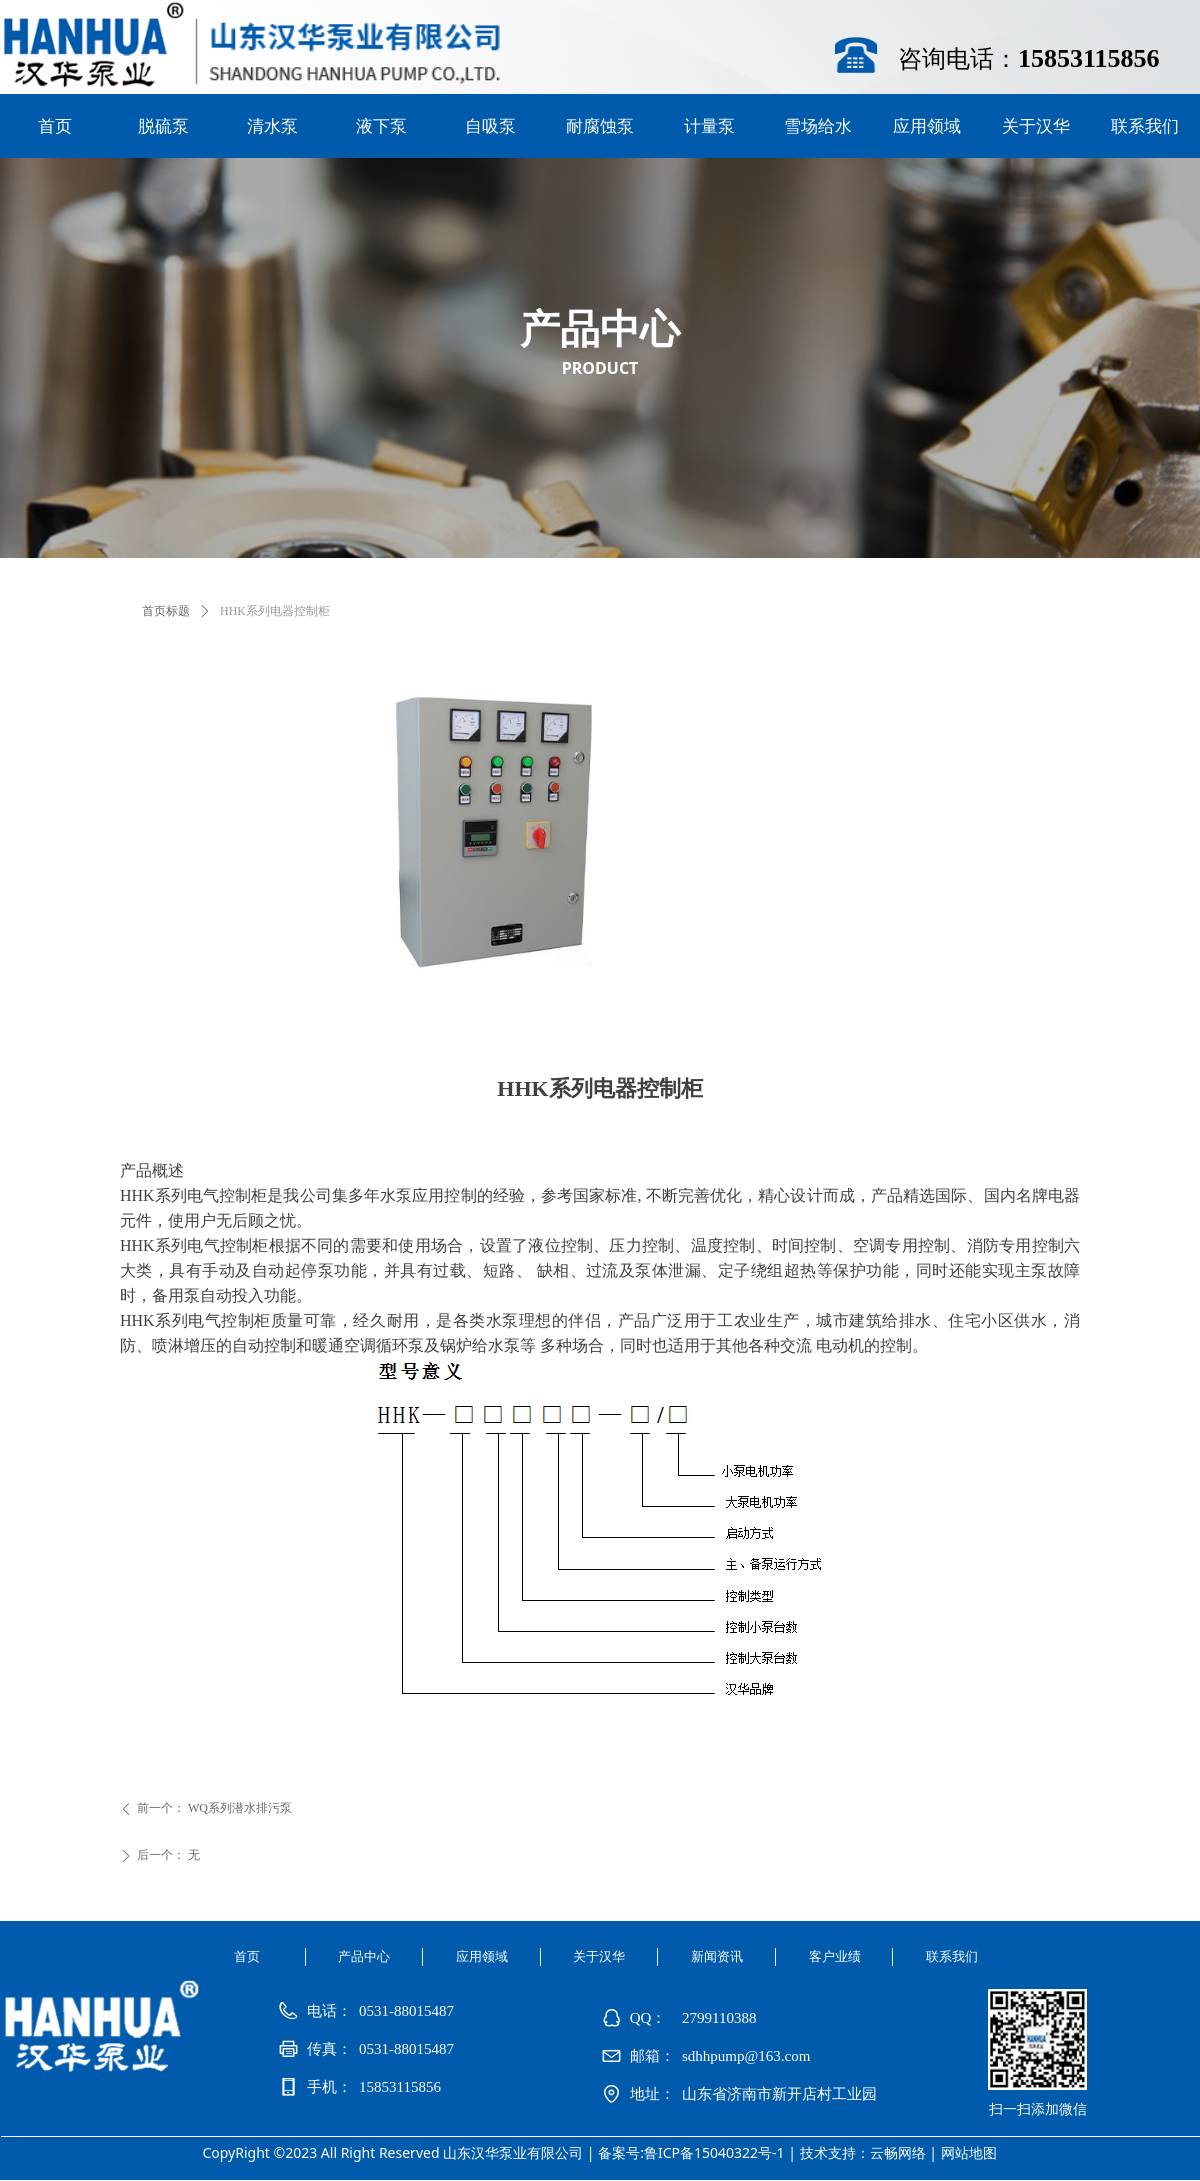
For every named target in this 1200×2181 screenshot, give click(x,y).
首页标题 (166, 611)
